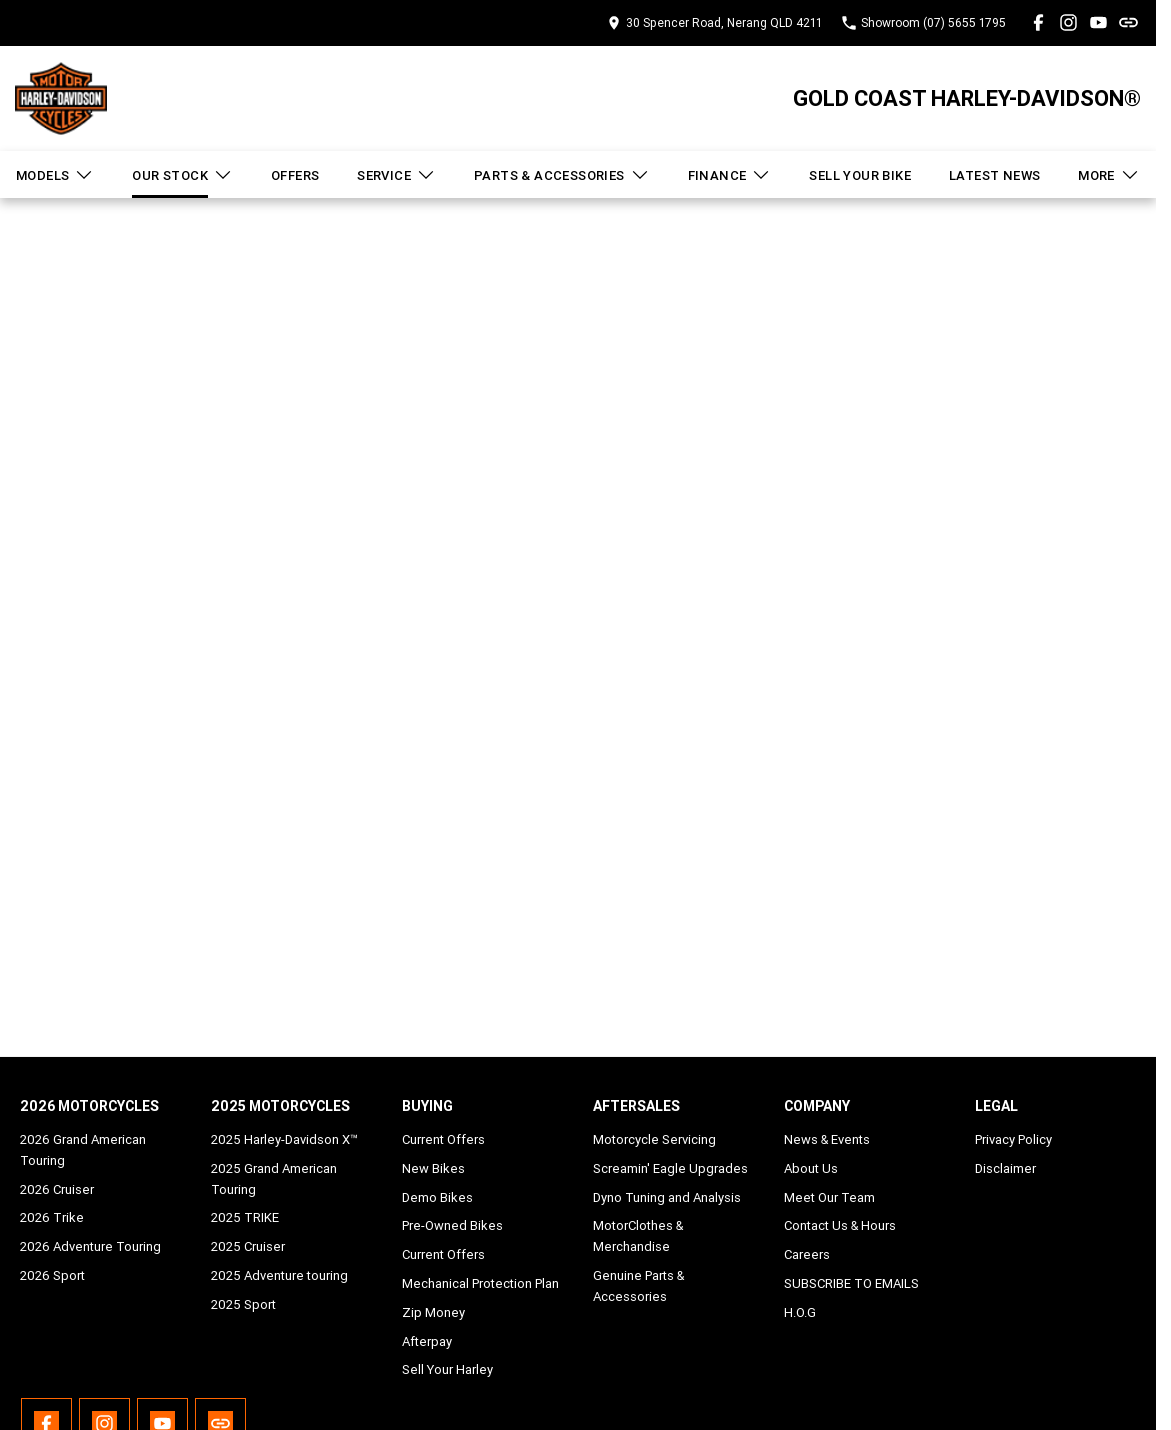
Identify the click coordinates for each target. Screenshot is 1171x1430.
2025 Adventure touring (279, 1275)
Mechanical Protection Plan (480, 1283)
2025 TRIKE (245, 1217)
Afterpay (427, 1341)
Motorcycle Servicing (654, 1139)
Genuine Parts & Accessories (638, 1286)
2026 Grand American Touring (83, 1150)
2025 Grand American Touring (274, 1179)
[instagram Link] (1068, 22)
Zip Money (433, 1312)
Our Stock (182, 175)
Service (396, 175)
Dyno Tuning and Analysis (667, 1197)
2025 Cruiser (248, 1246)
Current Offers (443, 1139)
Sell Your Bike (860, 175)
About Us (811, 1168)
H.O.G (800, 1312)
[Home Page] (61, 98)
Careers (807, 1254)
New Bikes (433, 1168)
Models (55, 175)
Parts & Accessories (562, 175)
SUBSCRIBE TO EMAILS (851, 1283)
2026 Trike (52, 1217)
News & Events (827, 1139)
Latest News (994, 175)
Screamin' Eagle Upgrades (670, 1168)
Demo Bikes (437, 1197)
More (1109, 175)
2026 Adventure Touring (90, 1246)
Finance (730, 175)
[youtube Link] (1098, 22)
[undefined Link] (1128, 22)
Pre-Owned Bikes (452, 1225)
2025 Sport (243, 1304)
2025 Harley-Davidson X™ (284, 1139)
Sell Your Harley (447, 1369)
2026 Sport (52, 1275)
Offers (295, 175)
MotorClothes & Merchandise (638, 1236)
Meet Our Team (829, 1197)
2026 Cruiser (57, 1189)
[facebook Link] (1038, 22)
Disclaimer (1005, 1168)
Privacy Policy (1013, 1139)
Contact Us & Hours (840, 1225)
